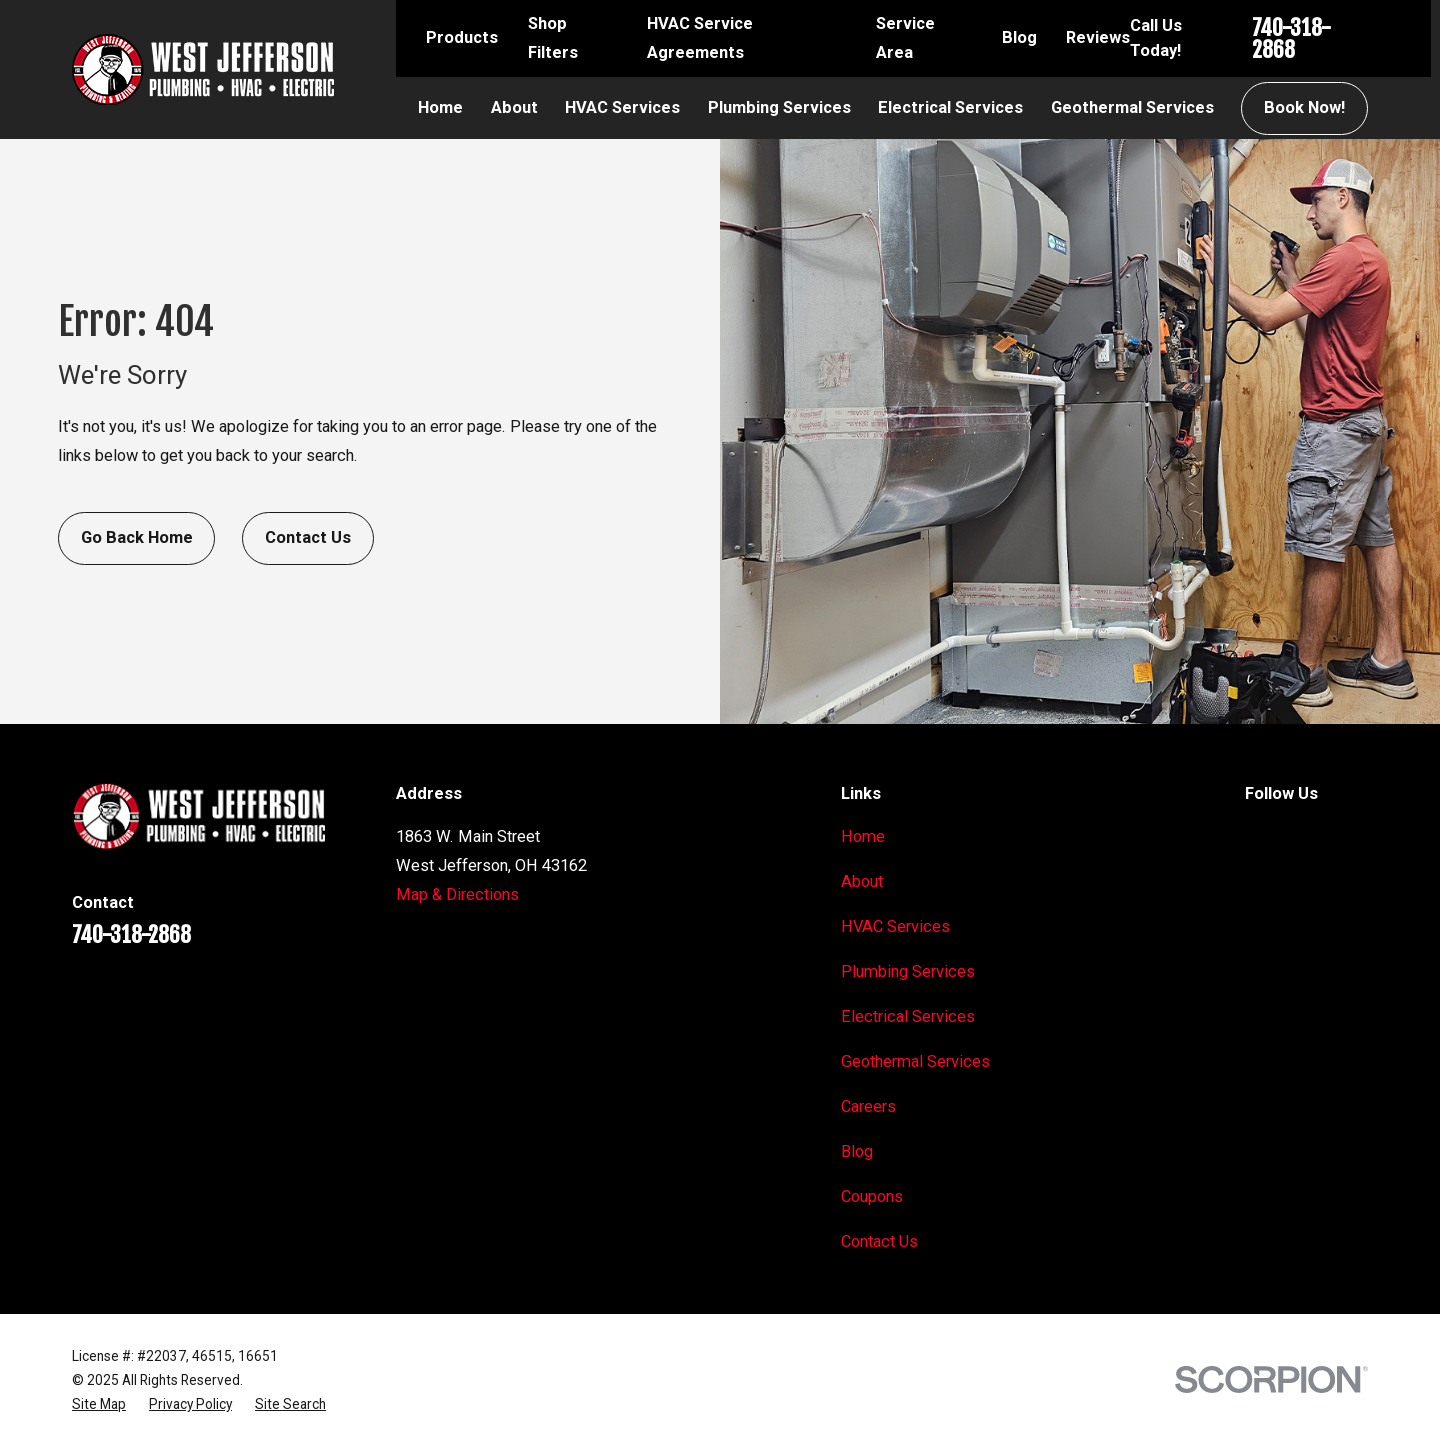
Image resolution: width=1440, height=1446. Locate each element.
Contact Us (308, 537)
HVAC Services (895, 926)
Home (863, 836)
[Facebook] (1306, 834)
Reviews (1098, 37)
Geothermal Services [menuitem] (1132, 107)
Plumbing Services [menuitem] (779, 107)
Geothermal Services (915, 1061)
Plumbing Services (908, 971)
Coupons (872, 1196)
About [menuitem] (514, 107)
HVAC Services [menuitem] (622, 107)
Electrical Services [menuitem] (950, 107)
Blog (1019, 37)
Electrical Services (908, 1016)
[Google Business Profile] (1256, 834)
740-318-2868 (1291, 38)
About (862, 881)
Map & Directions (457, 894)
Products (462, 37)
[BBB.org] (1356, 834)
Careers (868, 1106)
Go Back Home (137, 537)
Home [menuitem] (440, 107)
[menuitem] (99, 1404)
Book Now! (1304, 107)
